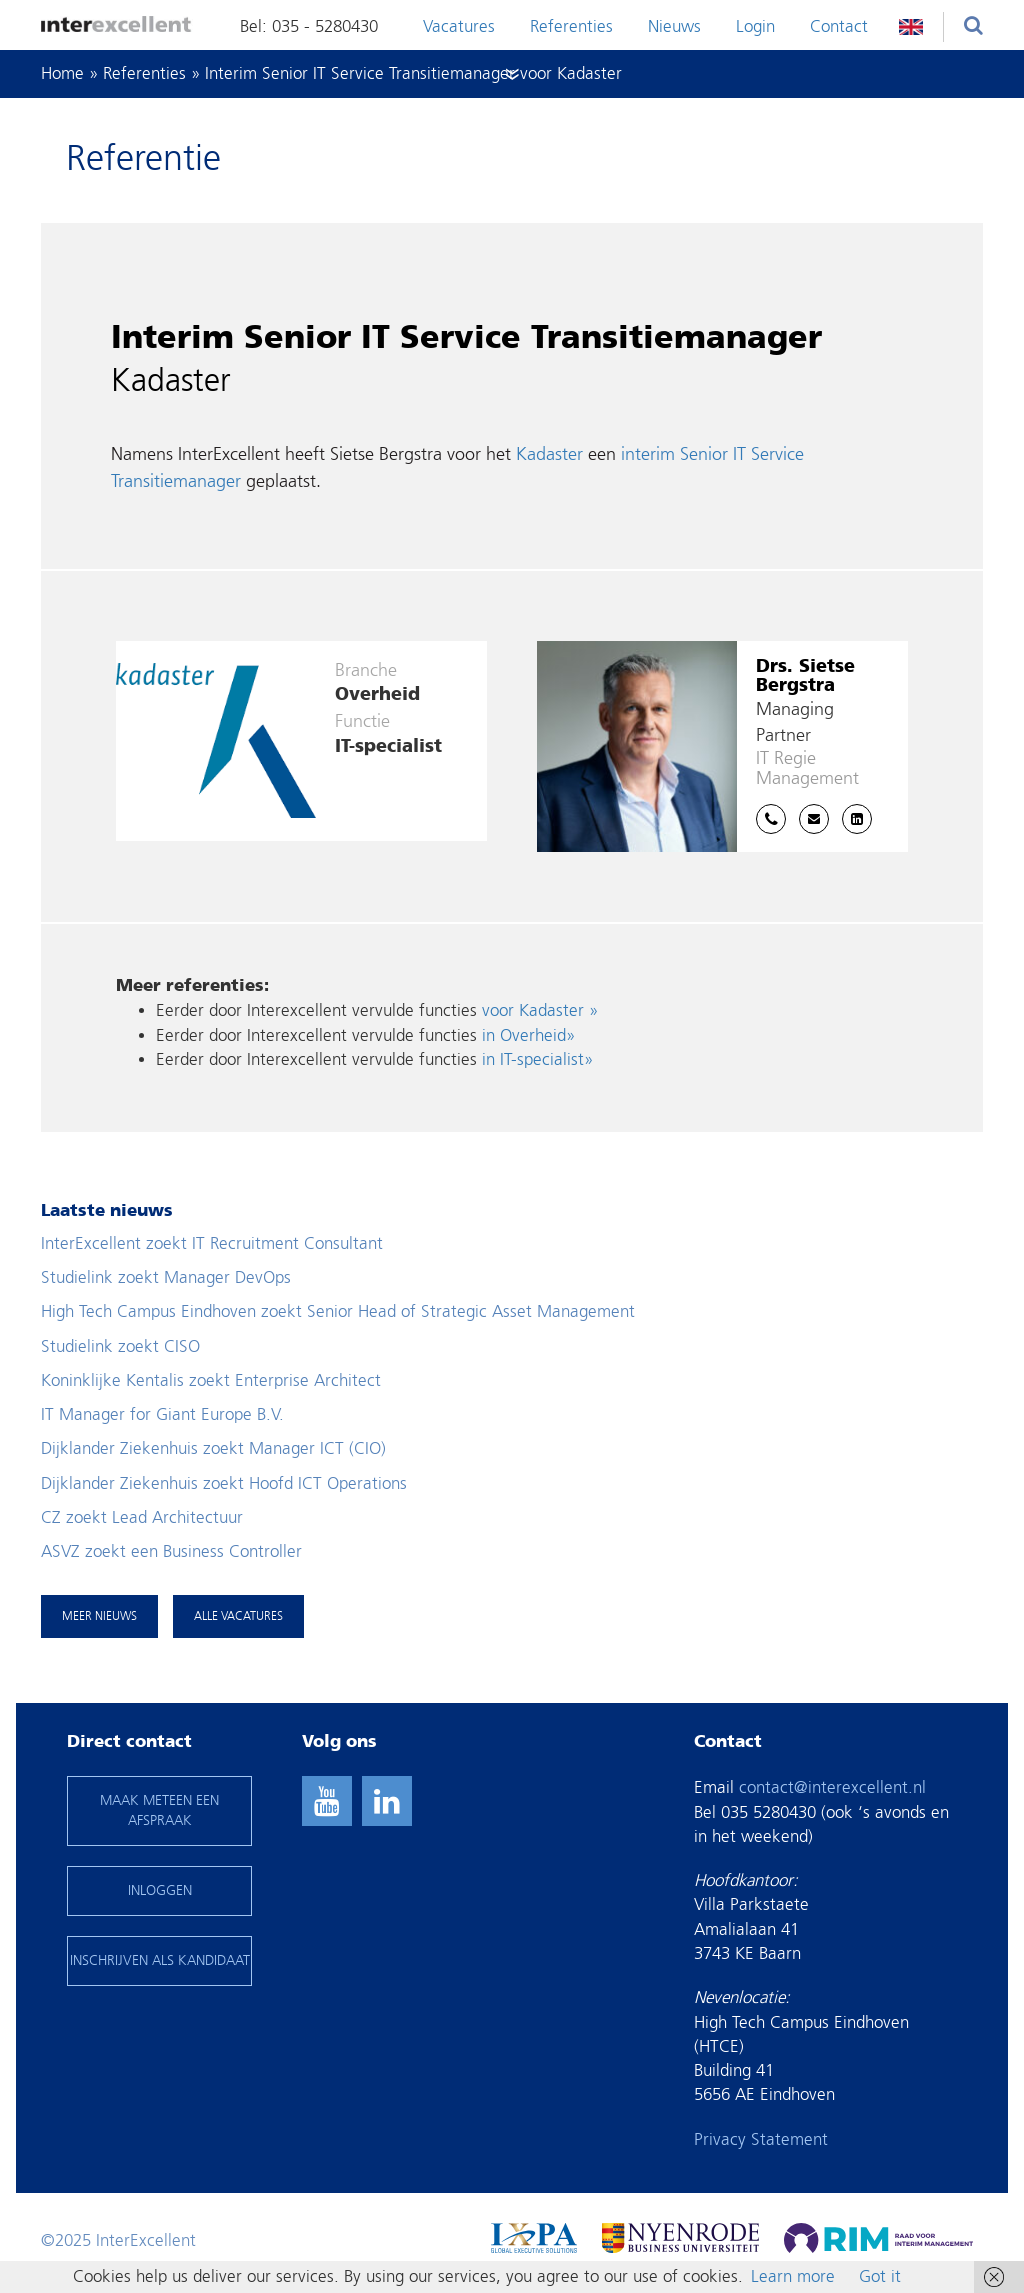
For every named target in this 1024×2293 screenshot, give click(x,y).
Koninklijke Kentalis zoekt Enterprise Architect (211, 1380)
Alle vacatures (238, 1616)
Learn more (793, 2276)
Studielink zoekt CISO (120, 1346)
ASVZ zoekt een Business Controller (171, 1551)
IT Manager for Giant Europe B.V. (162, 1414)
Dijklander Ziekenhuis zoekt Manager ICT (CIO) (213, 1448)
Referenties (571, 26)
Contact (839, 26)
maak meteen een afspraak (159, 1810)
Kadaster (549, 454)
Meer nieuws (99, 1616)
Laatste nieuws (107, 1211)
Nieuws (674, 26)
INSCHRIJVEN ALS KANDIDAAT (160, 1960)
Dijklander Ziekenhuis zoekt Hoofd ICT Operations (224, 1483)
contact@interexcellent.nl (832, 1787)
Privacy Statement (761, 2139)
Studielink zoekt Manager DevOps (166, 1277)
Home (62, 73)
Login (755, 26)
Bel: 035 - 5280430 (309, 26)
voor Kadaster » (540, 1010)
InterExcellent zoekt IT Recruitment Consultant (212, 1243)
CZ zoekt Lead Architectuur (142, 1517)
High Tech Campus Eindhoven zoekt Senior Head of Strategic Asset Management (338, 1311)
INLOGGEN (160, 1890)
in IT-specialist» (537, 1059)
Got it (880, 2276)
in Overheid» (528, 1035)
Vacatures (459, 26)
